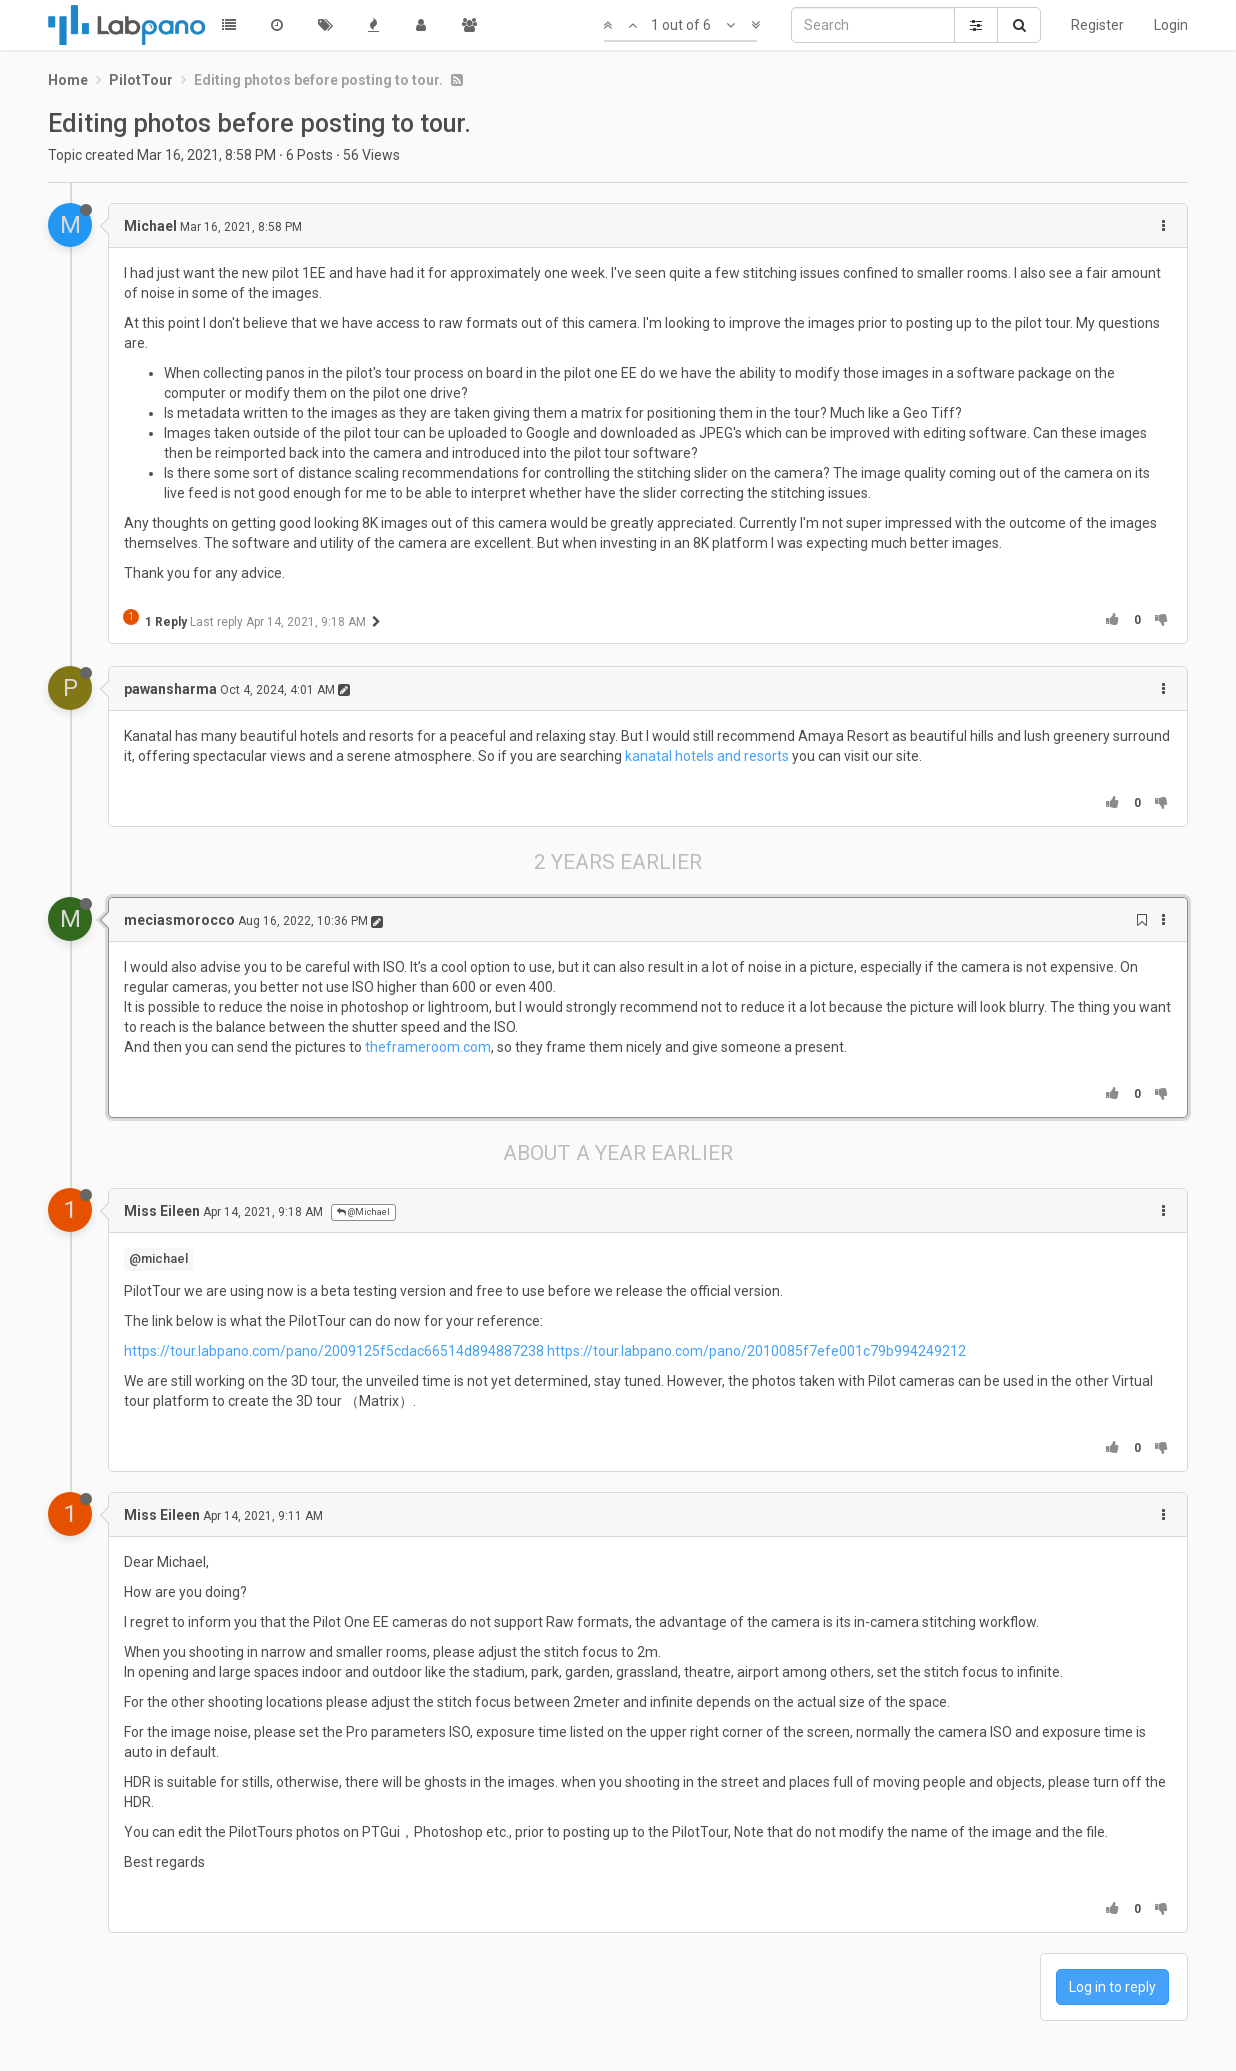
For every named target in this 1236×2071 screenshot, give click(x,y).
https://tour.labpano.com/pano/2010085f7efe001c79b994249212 (756, 1351)
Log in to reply (1112, 1987)
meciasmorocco (179, 920)
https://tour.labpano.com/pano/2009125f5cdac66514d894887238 (334, 1351)
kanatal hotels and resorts (707, 756)
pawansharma (170, 689)
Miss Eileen (162, 1211)
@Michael (363, 1212)
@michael (158, 1258)
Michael (150, 226)
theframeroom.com (428, 1047)
